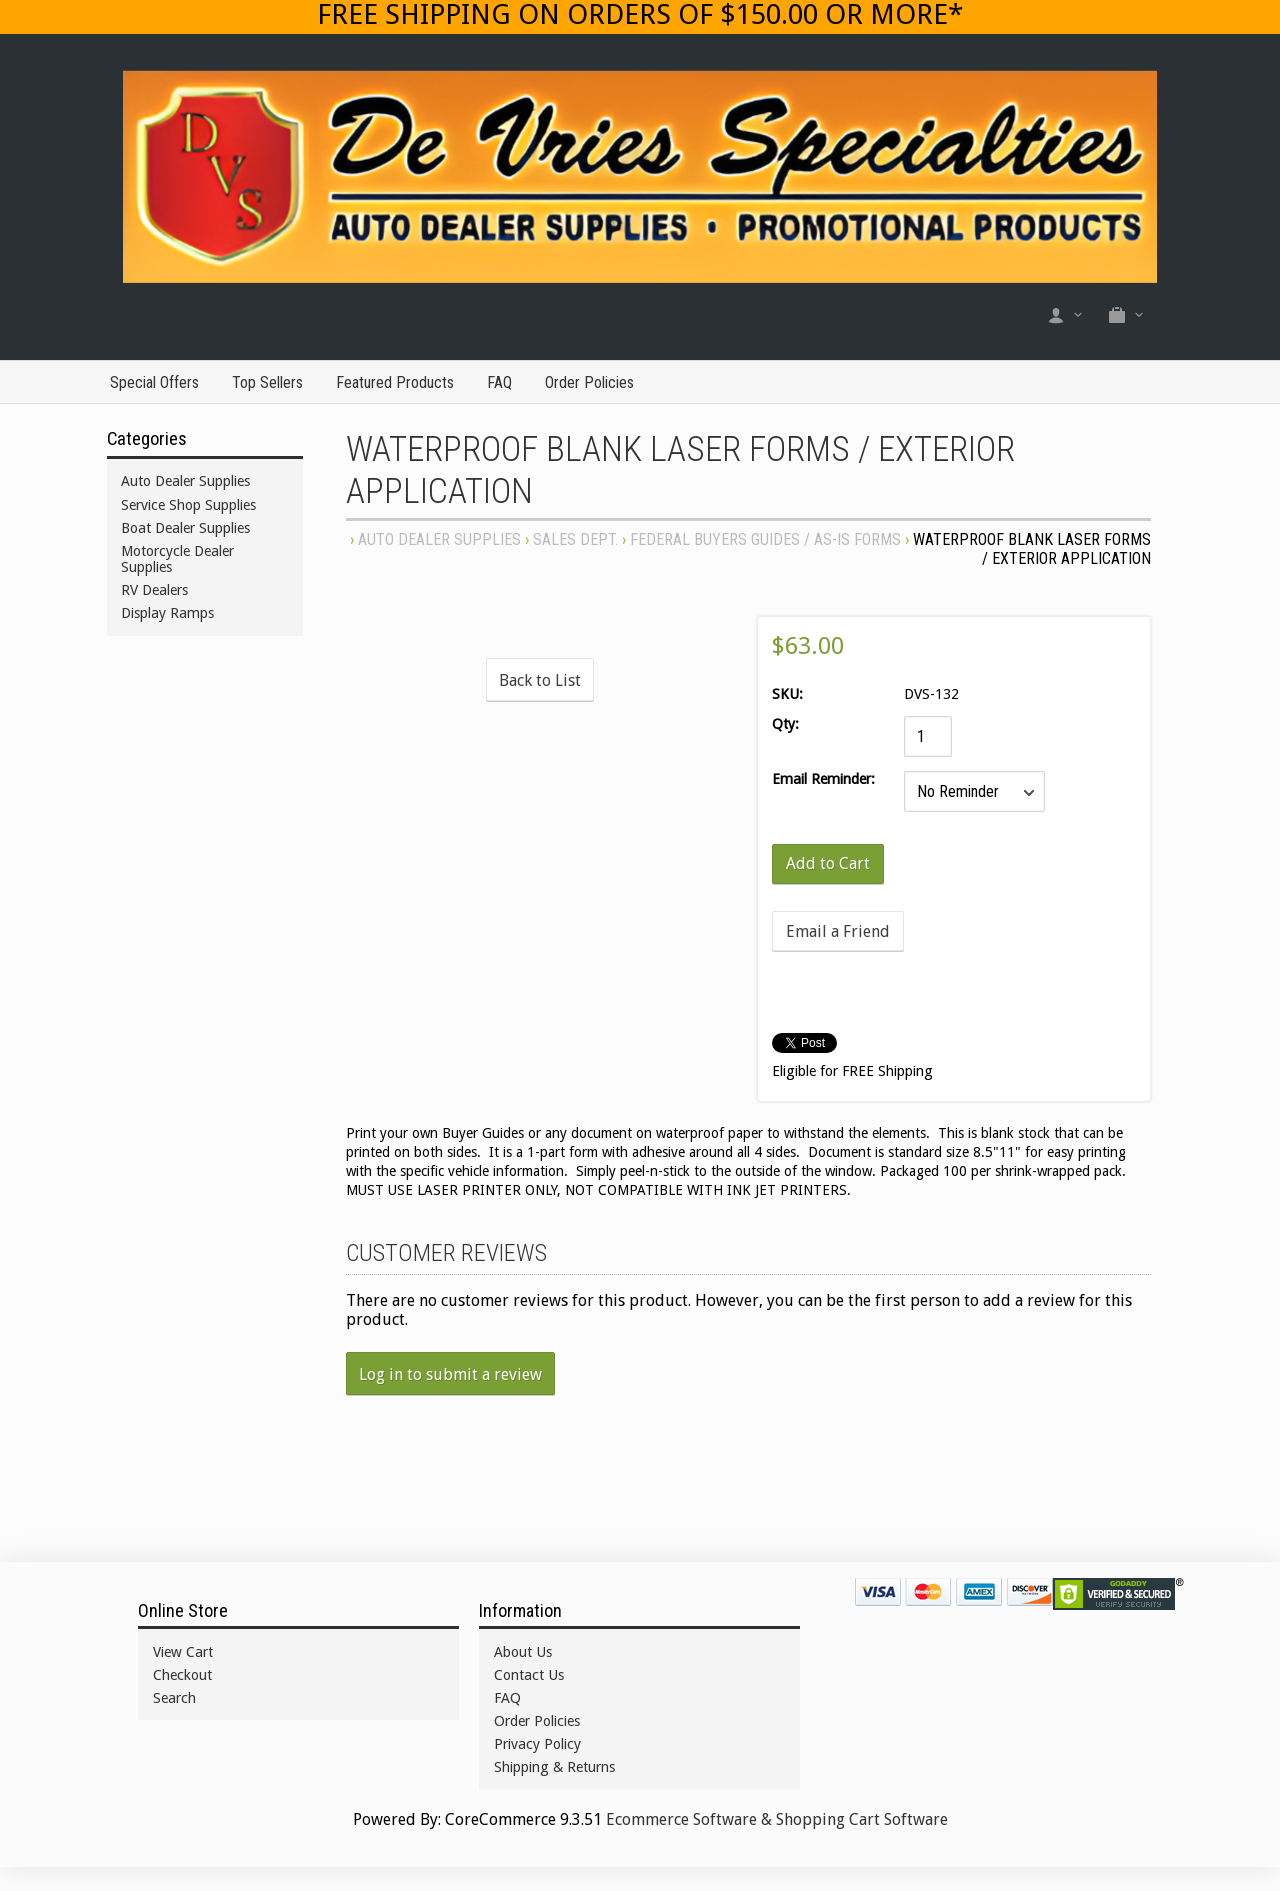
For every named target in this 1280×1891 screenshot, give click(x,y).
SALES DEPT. (575, 539)
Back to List (540, 680)
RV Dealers (154, 590)
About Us (523, 1652)
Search (174, 1698)
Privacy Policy (537, 1744)
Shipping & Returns (554, 1767)
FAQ (499, 382)
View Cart (183, 1652)
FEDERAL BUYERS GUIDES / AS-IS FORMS (765, 539)
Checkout (182, 1675)
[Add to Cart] (828, 864)
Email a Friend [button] (838, 931)
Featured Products (395, 382)
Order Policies (589, 382)
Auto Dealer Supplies (439, 539)
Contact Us (529, 1675)
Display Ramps (167, 613)
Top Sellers (267, 382)
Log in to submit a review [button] (450, 1374)
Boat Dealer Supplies (185, 528)
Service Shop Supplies (188, 505)
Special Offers (154, 382)
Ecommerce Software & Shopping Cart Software (777, 1819)
